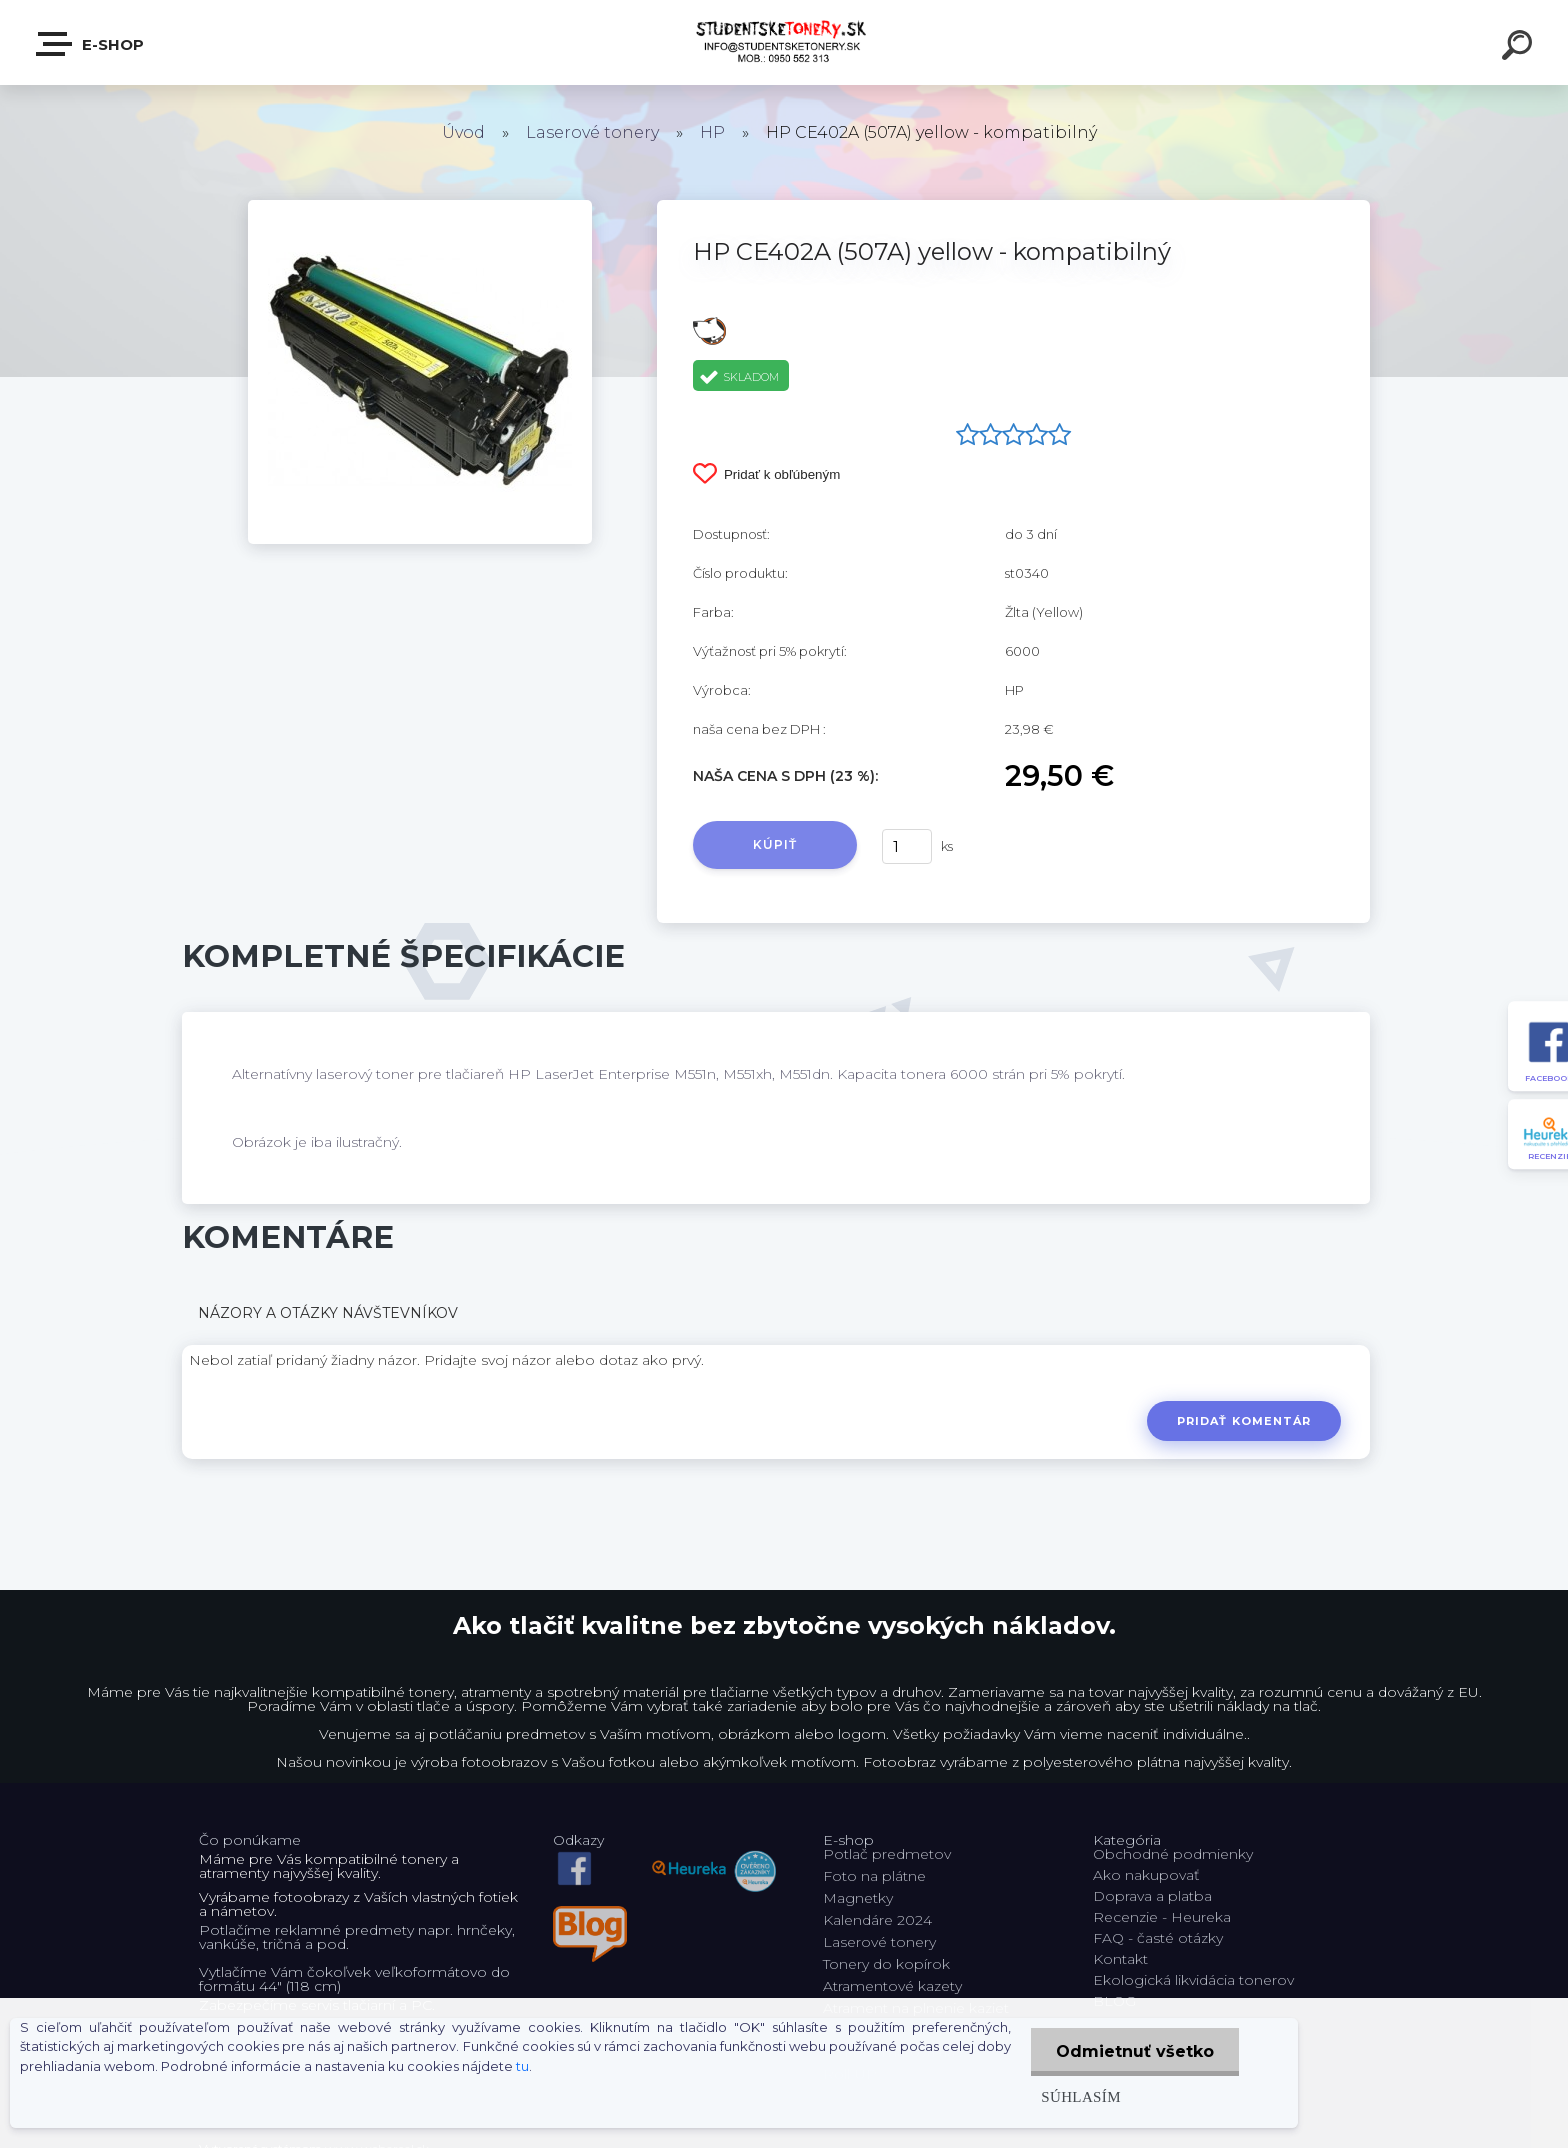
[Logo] (784, 42)
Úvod (463, 132)
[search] (1520, 48)
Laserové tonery (592, 132)
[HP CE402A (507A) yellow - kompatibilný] (420, 207)
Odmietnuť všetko (1135, 2051)
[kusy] (907, 846)
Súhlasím (1081, 2096)
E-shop (91, 44)
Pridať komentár (1244, 1421)
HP (712, 132)
